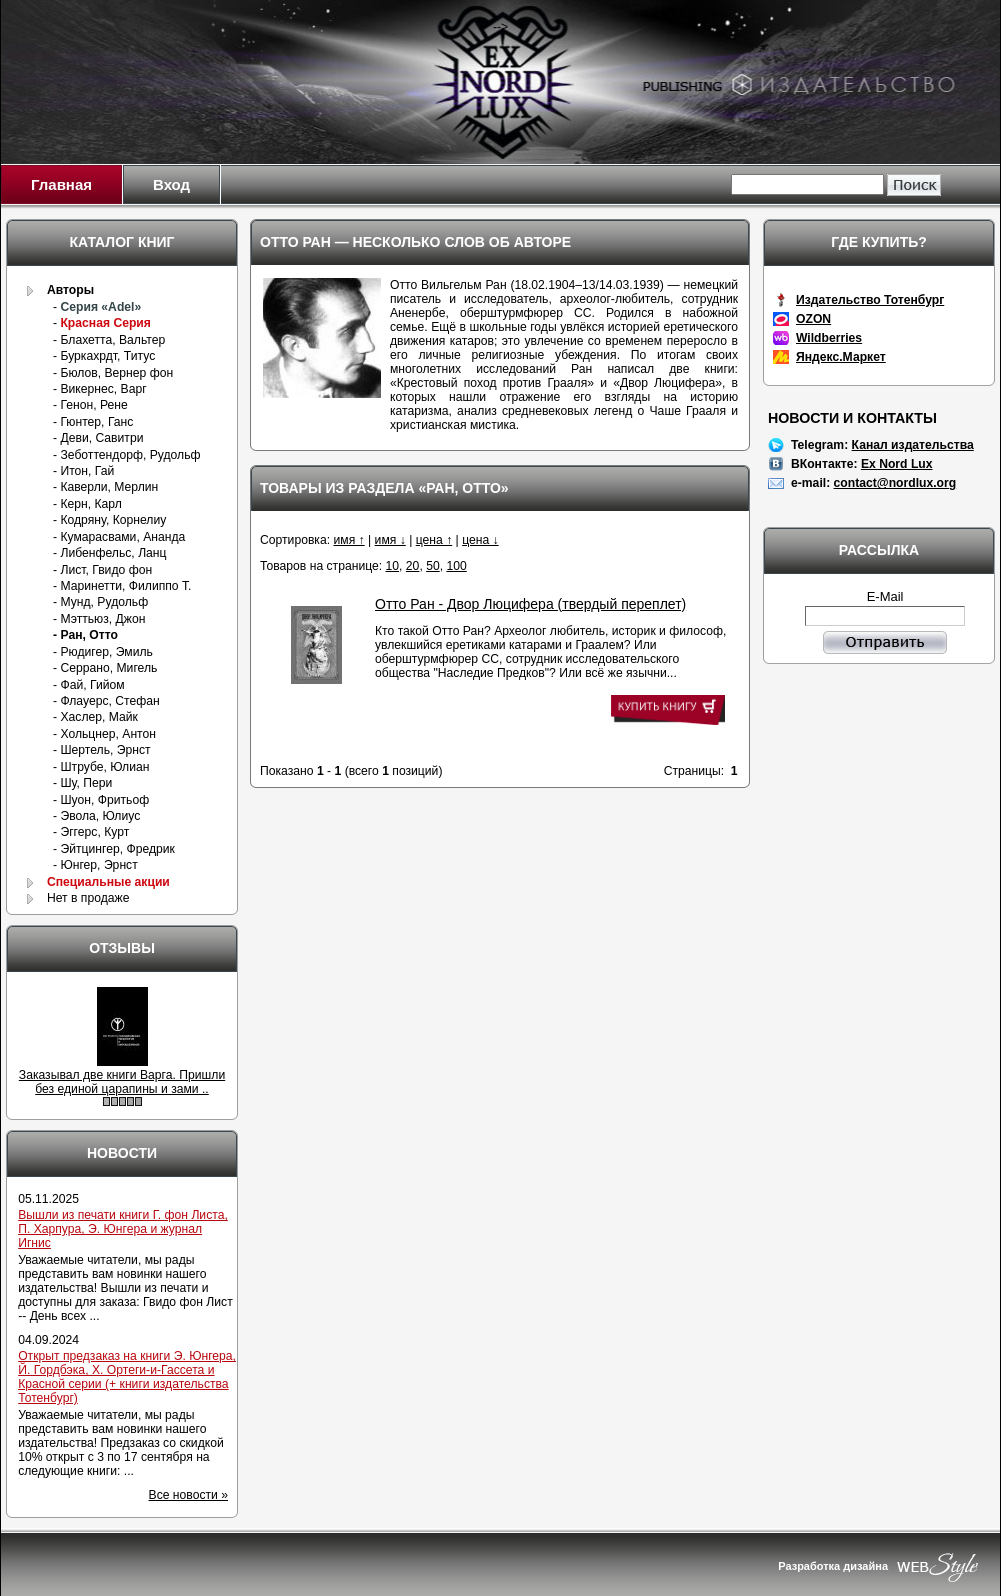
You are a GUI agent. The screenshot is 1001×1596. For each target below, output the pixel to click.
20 (413, 566)
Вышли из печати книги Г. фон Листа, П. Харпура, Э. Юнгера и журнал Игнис (123, 1229)
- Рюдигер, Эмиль (103, 652)
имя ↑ (348, 540)
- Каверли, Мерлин (105, 487)
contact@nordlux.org (895, 483)
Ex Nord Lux (897, 464)
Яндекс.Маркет (841, 357)
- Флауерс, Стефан (106, 701)
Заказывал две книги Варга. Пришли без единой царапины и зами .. (122, 1082)
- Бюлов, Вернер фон (113, 373)
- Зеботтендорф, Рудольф (127, 455)
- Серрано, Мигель (105, 668)
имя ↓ (390, 540)
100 (456, 566)
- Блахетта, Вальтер (109, 340)
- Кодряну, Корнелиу (109, 520)
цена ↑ (434, 540)
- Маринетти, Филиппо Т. (122, 586)
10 (393, 566)
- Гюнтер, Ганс (93, 422)
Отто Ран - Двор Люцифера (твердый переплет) (530, 604)
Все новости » (188, 1495)
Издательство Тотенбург (870, 300)
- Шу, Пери (82, 783)
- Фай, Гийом (89, 685)
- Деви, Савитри (98, 438)
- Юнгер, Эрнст (95, 865)
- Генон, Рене (90, 405)
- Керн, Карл (87, 504)
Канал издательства (913, 445)
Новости (122, 1153)
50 (433, 566)
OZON (813, 319)
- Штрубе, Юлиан (101, 767)
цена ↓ (480, 540)
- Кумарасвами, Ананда (119, 537)
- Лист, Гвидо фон (102, 570)
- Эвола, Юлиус (96, 816)
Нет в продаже (88, 898)
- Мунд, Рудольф (100, 602)
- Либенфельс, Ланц (110, 553)
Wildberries (829, 338)
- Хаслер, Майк (95, 717)
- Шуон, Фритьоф (101, 800)
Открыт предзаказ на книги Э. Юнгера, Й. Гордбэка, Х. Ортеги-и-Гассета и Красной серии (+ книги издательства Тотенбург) (127, 1377)
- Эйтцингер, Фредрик (114, 849)
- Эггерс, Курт (91, 832)
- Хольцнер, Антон (104, 734)
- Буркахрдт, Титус (104, 356)
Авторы (70, 290)
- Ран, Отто (85, 635)
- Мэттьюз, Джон (99, 619)
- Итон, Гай (83, 471)
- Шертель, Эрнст (102, 750)
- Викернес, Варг (100, 389)
